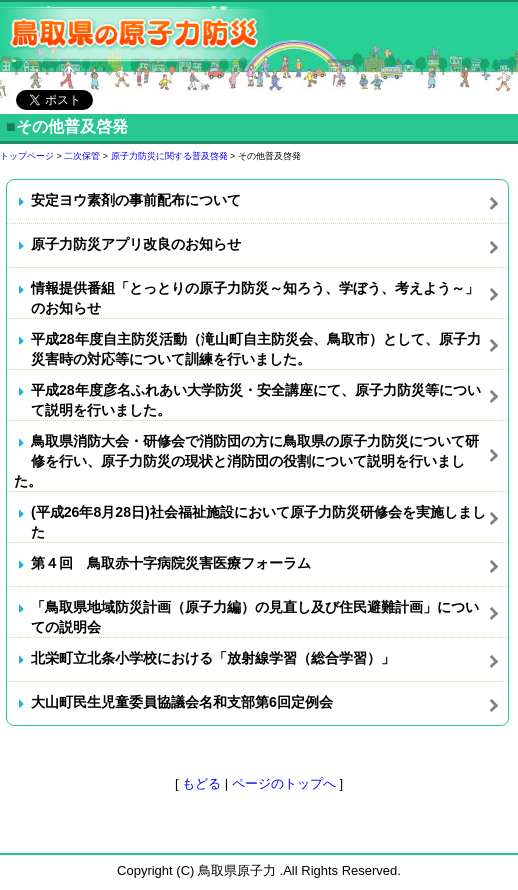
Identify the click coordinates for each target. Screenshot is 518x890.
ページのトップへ (284, 783)
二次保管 (82, 156)
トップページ (27, 156)
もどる (201, 783)
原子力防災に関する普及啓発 (169, 156)
